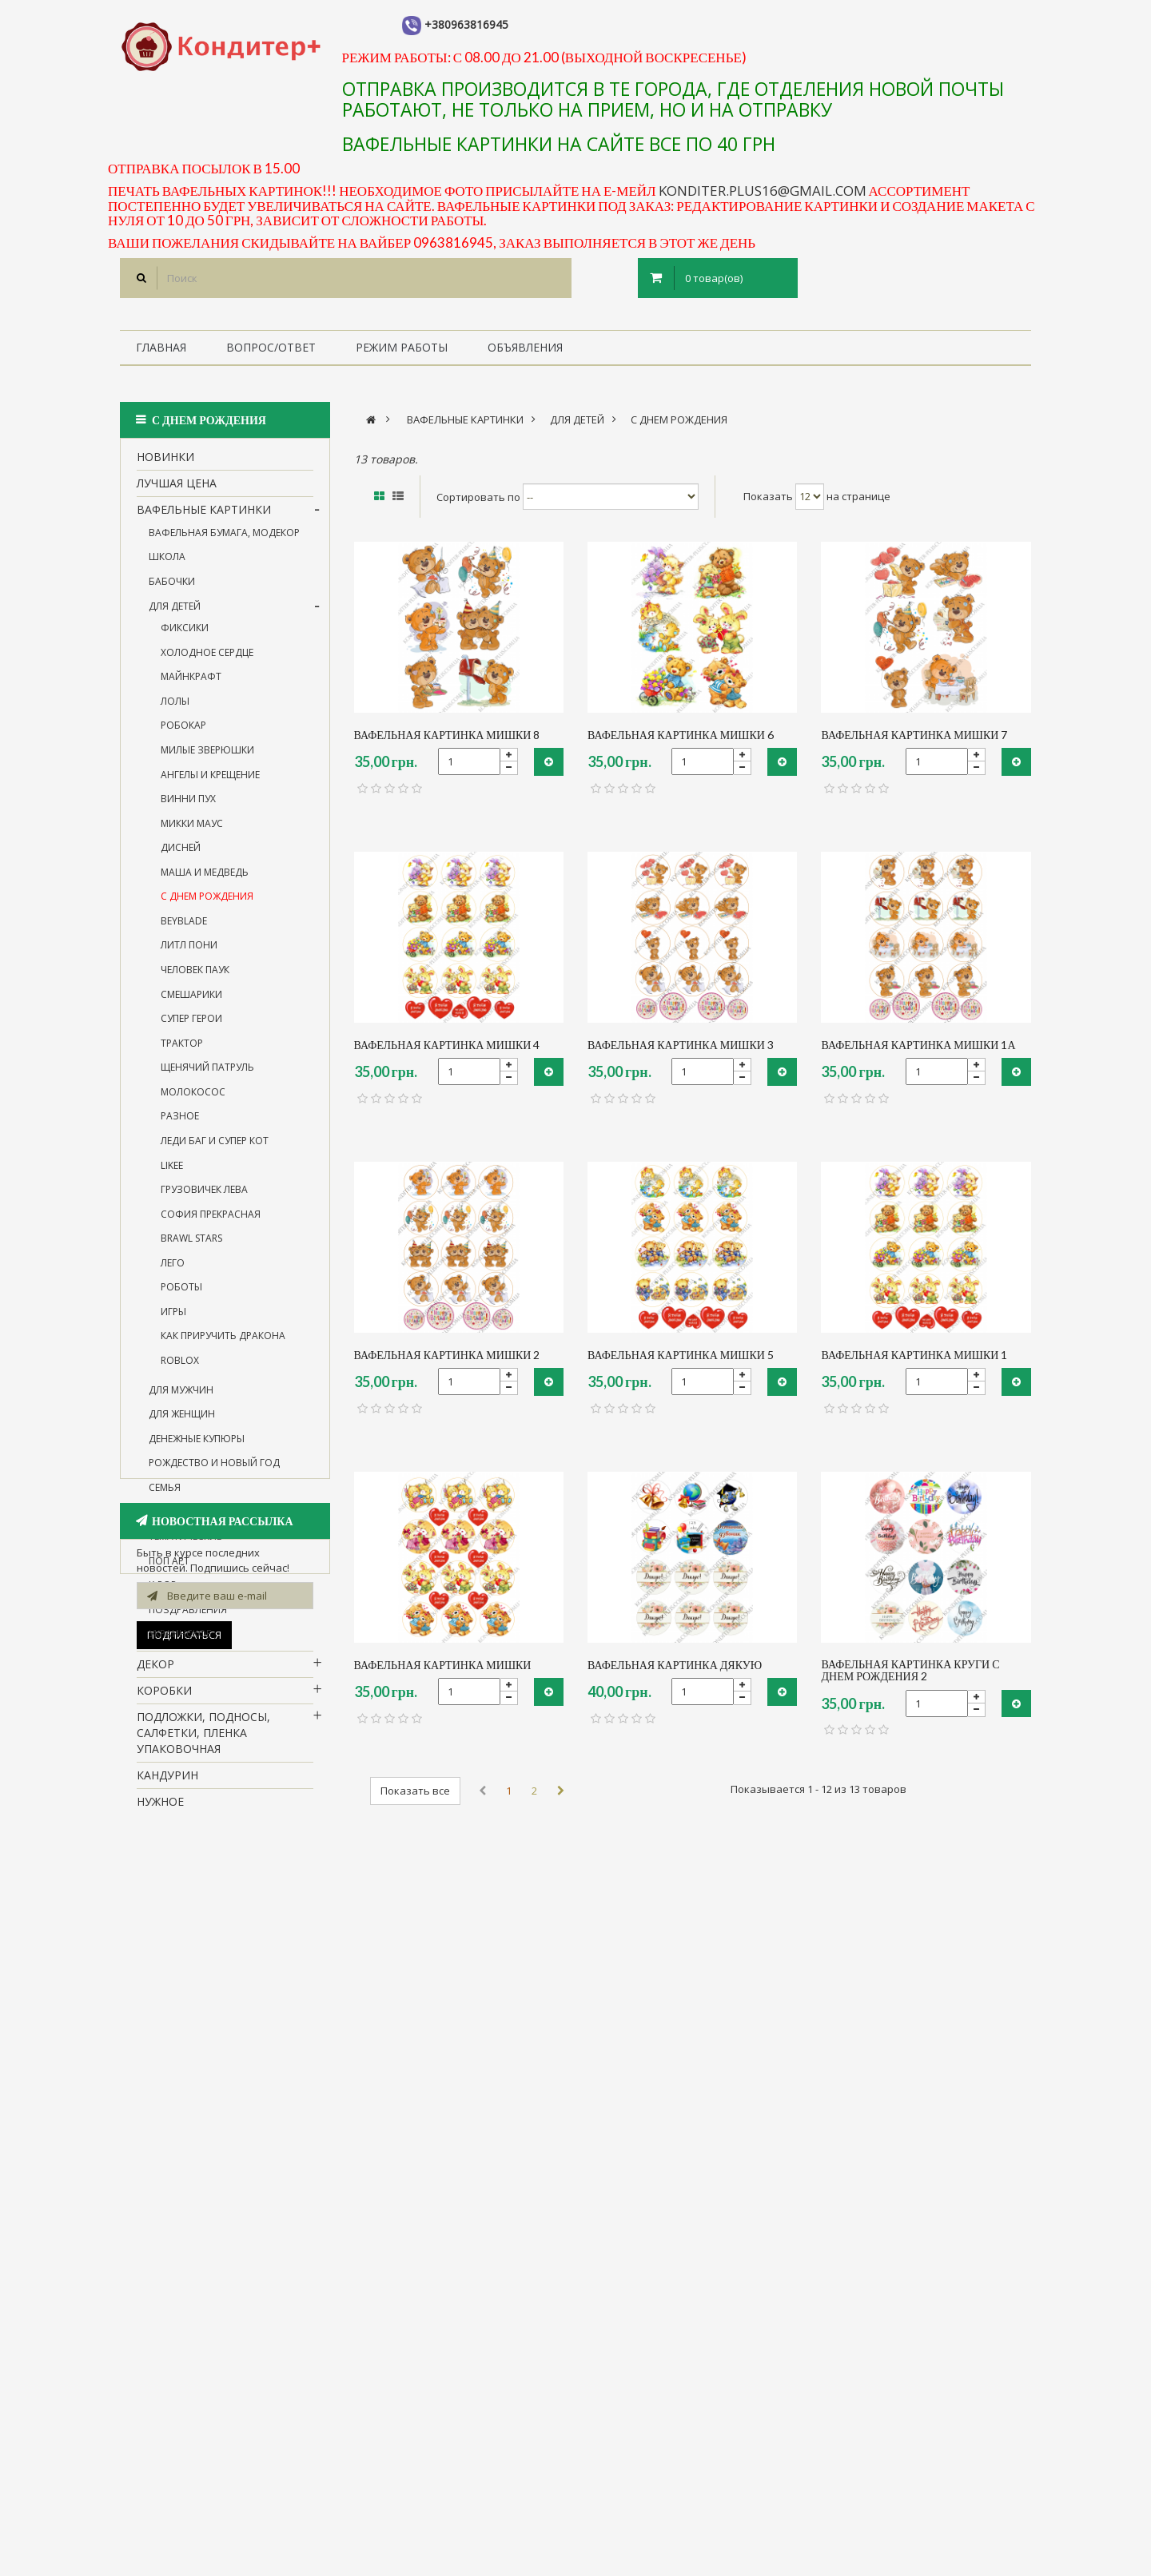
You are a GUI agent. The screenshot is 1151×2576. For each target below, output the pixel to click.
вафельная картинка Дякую (674, 1665)
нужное (160, 1811)
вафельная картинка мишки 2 (447, 1355)
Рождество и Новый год (214, 1473)
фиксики (185, 638)
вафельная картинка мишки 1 (914, 1355)
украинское (180, 1644)
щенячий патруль (207, 1077)
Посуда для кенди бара (209, 1838)
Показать (768, 496)
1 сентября (169, 2212)
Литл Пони (189, 956)
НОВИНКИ (165, 467)
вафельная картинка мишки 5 (680, 1355)
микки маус (192, 834)
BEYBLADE (184, 931)
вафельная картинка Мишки (443, 1665)
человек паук (195, 980)
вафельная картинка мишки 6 (680, 735)
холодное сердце (207, 663)
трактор (182, 1053)
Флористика (176, 2081)
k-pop (163, 1595)
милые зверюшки (207, 760)
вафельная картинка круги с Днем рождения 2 (910, 1670)
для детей (175, 616)
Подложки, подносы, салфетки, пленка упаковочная (203, 1743)
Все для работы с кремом (217, 1959)
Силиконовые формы (205, 2186)
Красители (170, 2028)
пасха (155, 2307)
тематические (185, 1546)
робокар (183, 735)
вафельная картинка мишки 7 (914, 735)
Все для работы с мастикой (225, 1933)
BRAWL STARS (191, 1248)
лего (173, 1273)
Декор (155, 1674)
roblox (180, 1370)
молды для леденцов (203, 1864)
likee (172, 1176)
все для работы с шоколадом (190, 1898)
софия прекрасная (211, 1224)
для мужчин (181, 1400)
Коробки (164, 1700)
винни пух (188, 809)
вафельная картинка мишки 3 (680, 1045)
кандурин (167, 1785)
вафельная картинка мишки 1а (918, 1045)
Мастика (164, 2133)
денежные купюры (197, 1449)
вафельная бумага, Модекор (224, 543)
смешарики (191, 1005)
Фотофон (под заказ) (203, 2160)
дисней (181, 858)
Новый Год (171, 2238)
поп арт (169, 1571)
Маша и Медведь (205, 882)
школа (167, 567)
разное (180, 1126)
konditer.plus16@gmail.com (762, 190)
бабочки (172, 591)
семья (165, 1498)
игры (173, 1322)
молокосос (193, 1102)
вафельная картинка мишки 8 (447, 735)
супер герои (191, 1029)
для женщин (182, 1424)
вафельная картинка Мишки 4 (447, 1045)
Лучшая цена (177, 493)
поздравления (188, 1620)
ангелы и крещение (210, 785)
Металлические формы (209, 2107)
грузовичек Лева (204, 1200)
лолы (175, 711)
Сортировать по (478, 496)
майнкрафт (191, 687)
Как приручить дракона (223, 1347)
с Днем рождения (207, 906)
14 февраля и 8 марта (204, 1522)
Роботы (181, 1297)
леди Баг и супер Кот (215, 1151)
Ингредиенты (179, 2054)
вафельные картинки (204, 519)
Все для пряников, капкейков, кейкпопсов (213, 1994)
